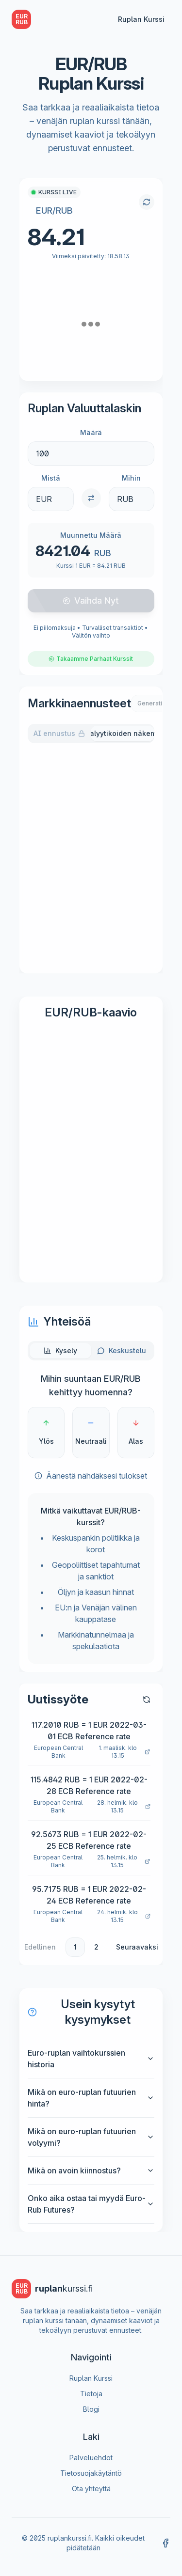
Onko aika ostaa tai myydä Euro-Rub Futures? (91, 2204)
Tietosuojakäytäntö (91, 2473)
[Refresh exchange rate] (146, 202)
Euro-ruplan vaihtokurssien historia (91, 2058)
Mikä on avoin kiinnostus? (91, 2170)
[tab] (60, 1350)
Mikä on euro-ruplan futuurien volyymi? (91, 2137)
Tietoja (91, 2393)
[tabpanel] (91, 856)
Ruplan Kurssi (141, 19)
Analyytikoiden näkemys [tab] (122, 733)
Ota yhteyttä (91, 2488)
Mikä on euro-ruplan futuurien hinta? (91, 2097)
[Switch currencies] (91, 498)
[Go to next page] (140, 1947)
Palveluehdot (91, 2457)
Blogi (91, 2409)
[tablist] (91, 733)
